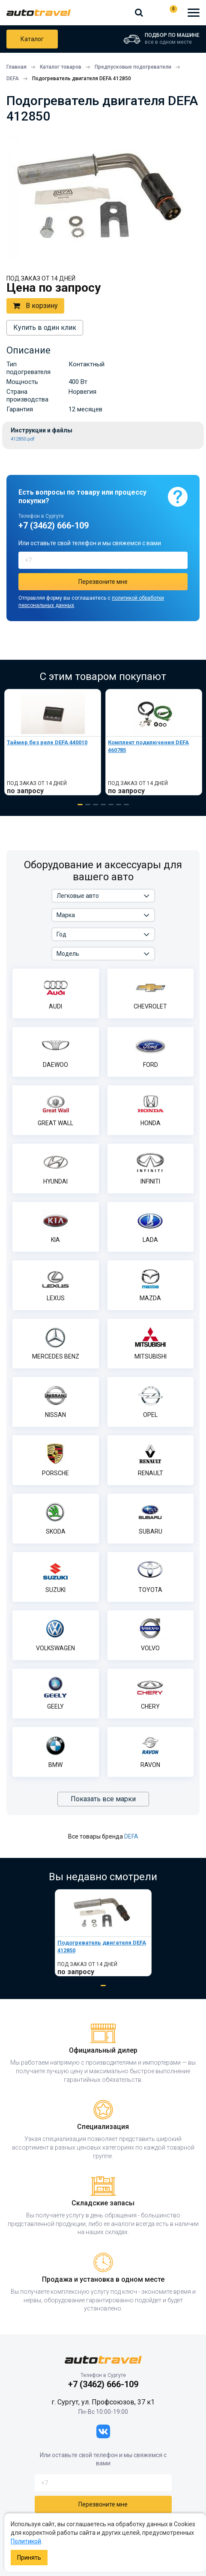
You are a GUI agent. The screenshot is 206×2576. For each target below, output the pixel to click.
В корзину (35, 306)
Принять (29, 2557)
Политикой (26, 2541)
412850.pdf (23, 439)
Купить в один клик (44, 327)
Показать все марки (103, 1799)
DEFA (131, 1836)
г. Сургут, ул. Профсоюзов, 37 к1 (103, 2402)
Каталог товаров (32, 39)
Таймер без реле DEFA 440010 (47, 742)
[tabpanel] (52, 742)
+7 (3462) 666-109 (153, 12)
